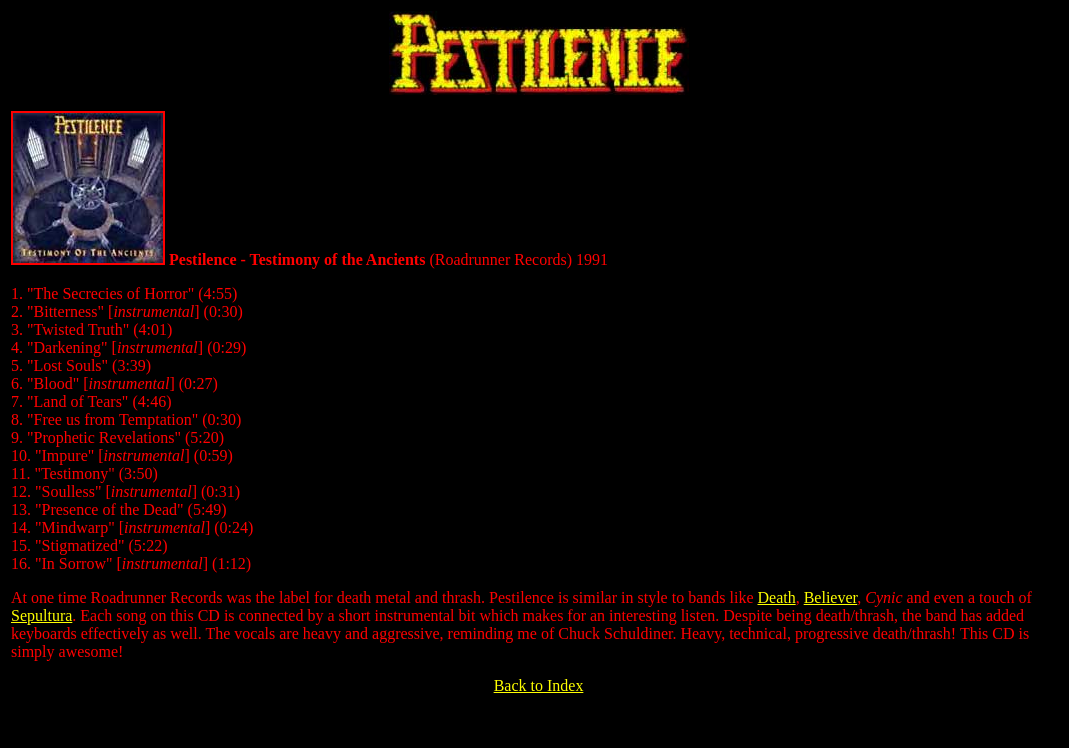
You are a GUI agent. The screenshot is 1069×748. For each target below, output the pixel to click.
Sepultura (41, 615)
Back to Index (539, 685)
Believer (831, 597)
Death (776, 597)
